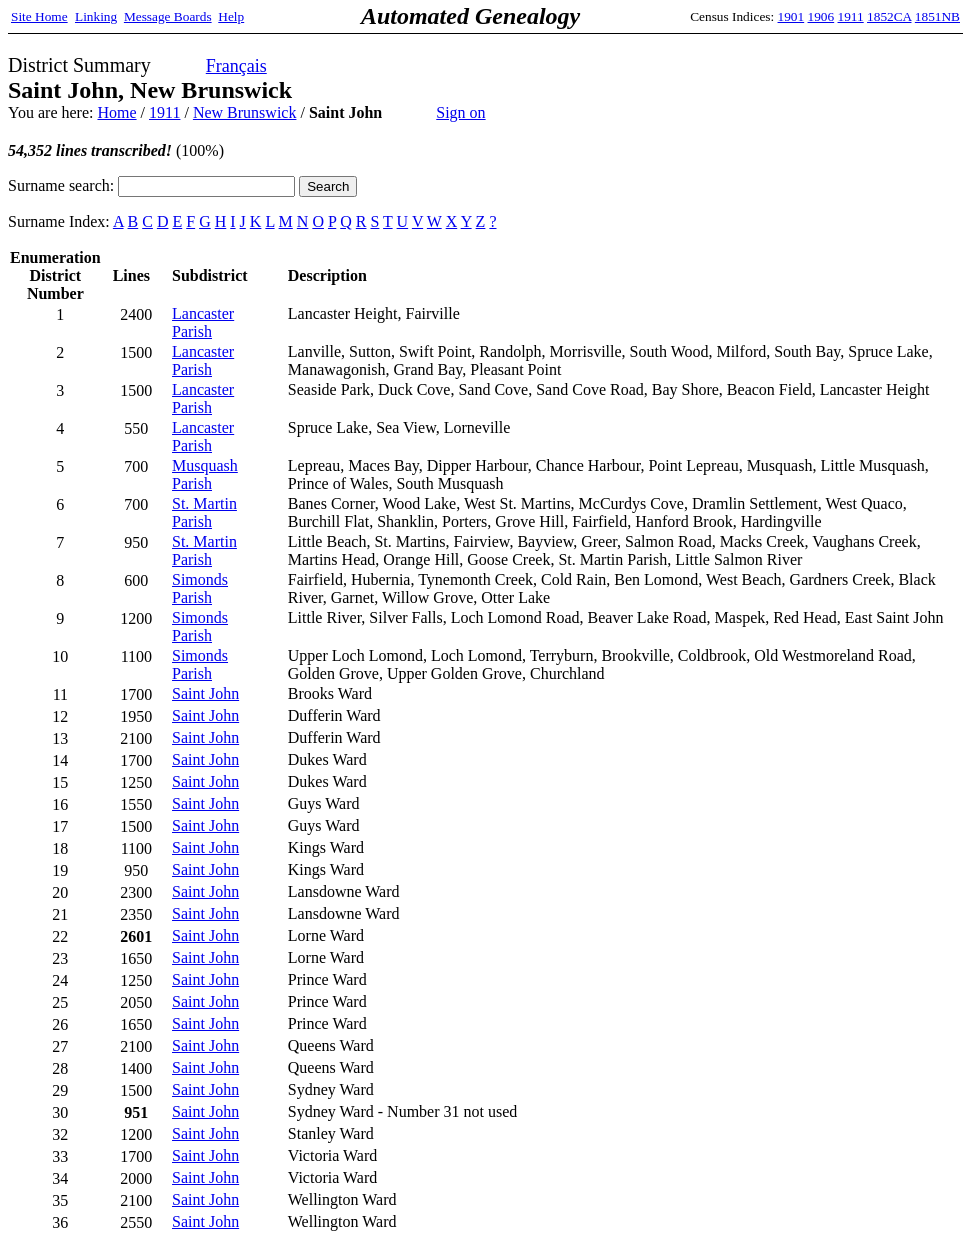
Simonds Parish (200, 588)
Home (116, 112)
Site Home (39, 16)
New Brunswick (245, 112)
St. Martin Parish (204, 512)
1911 (851, 16)
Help (231, 16)
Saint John (205, 693)
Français (236, 66)
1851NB (937, 16)
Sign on (460, 112)
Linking (96, 16)
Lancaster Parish (203, 322)
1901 (791, 16)
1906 (821, 16)
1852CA (889, 16)
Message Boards (168, 16)
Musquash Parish (205, 474)
